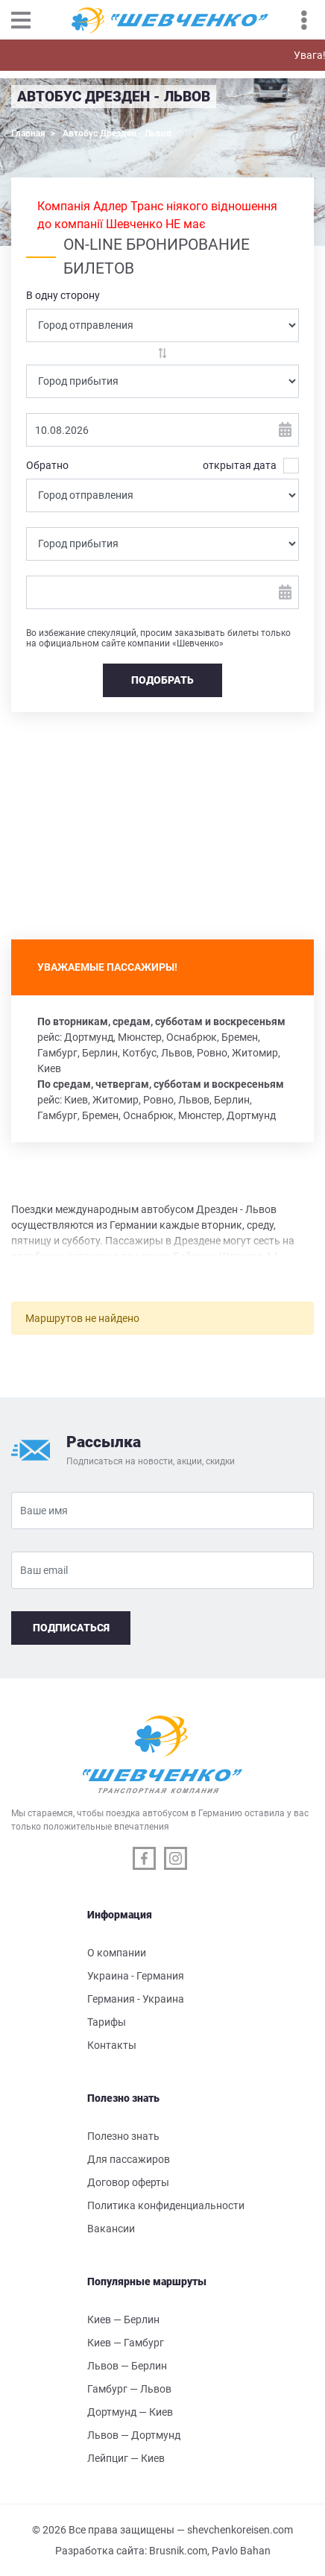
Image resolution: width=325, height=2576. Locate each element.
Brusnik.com (178, 2551)
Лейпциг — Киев (126, 2458)
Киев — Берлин (123, 2319)
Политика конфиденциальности (165, 2205)
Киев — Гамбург (125, 2343)
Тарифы (106, 2022)
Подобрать (162, 680)
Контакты (111, 2045)
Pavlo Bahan (241, 2551)
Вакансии (111, 2229)
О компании (116, 1953)
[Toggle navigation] (28, 20)
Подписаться (71, 1628)
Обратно (47, 465)
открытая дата (240, 465)
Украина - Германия (135, 1976)
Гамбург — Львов (129, 2389)
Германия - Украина (135, 1999)
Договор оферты (128, 2182)
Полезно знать (123, 2136)
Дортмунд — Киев (130, 2412)
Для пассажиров (128, 2159)
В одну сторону (63, 295)
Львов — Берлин (127, 2366)
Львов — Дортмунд (133, 2435)
